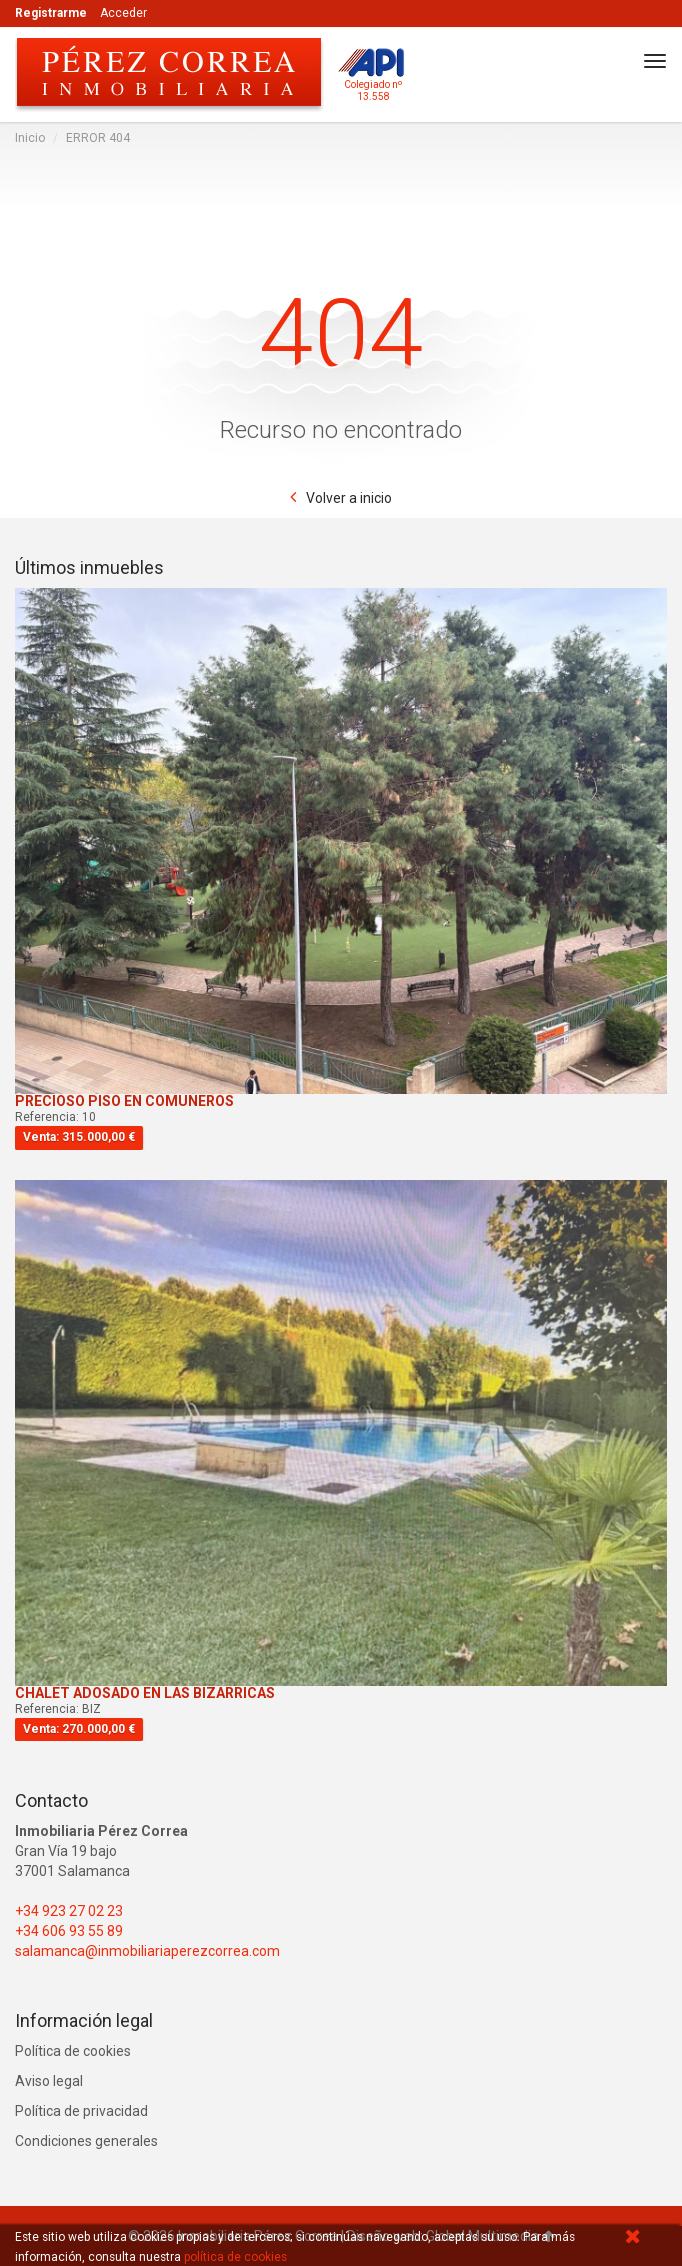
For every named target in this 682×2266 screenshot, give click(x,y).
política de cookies (235, 2257)
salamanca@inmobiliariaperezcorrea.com (147, 1951)
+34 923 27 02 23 (69, 1911)
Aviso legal (49, 2081)
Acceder (123, 13)
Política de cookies (73, 2051)
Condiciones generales (86, 2141)
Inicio (30, 138)
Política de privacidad (81, 2111)
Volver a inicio (349, 498)
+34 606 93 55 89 (69, 1931)
